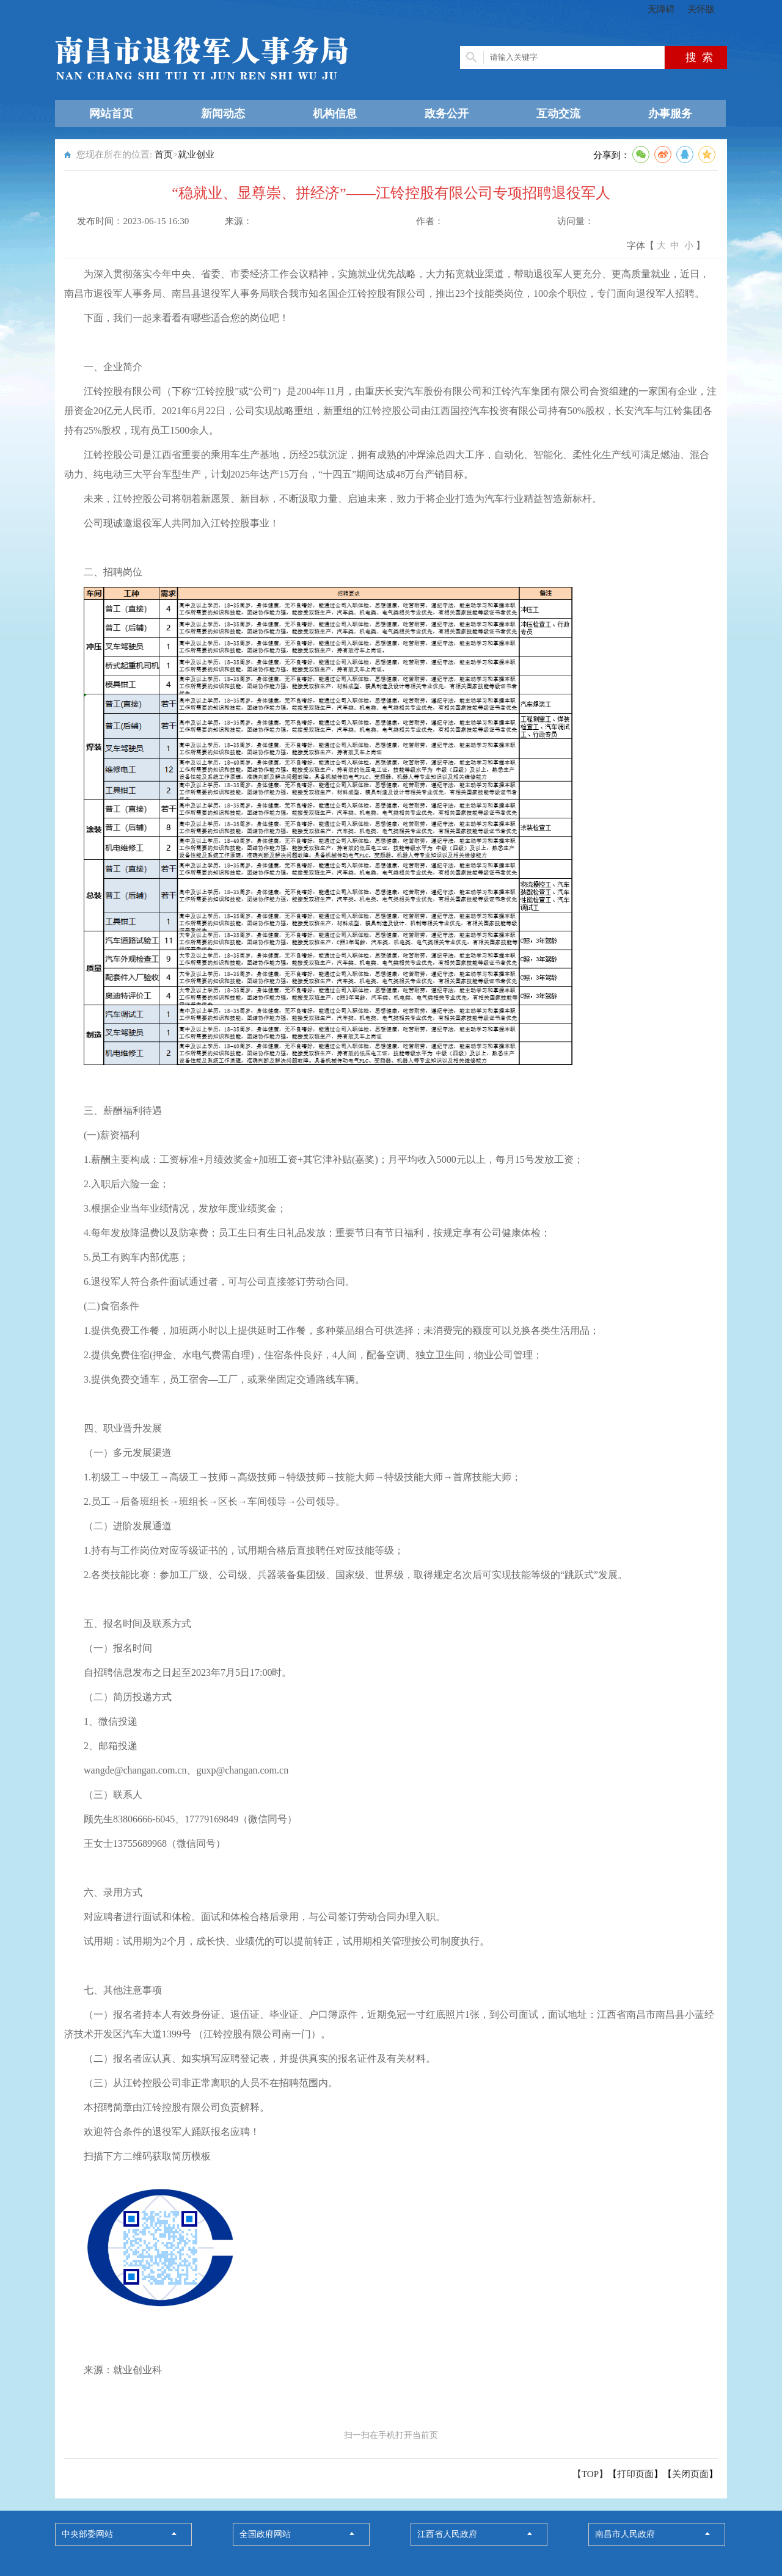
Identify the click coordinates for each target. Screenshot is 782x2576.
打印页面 (635, 2474)
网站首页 (111, 113)
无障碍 (661, 9)
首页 (164, 154)
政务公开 (447, 113)
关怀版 (701, 9)
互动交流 (558, 113)
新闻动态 (223, 113)
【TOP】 (590, 2474)
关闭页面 (690, 2474)
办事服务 (670, 113)
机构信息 (335, 113)
